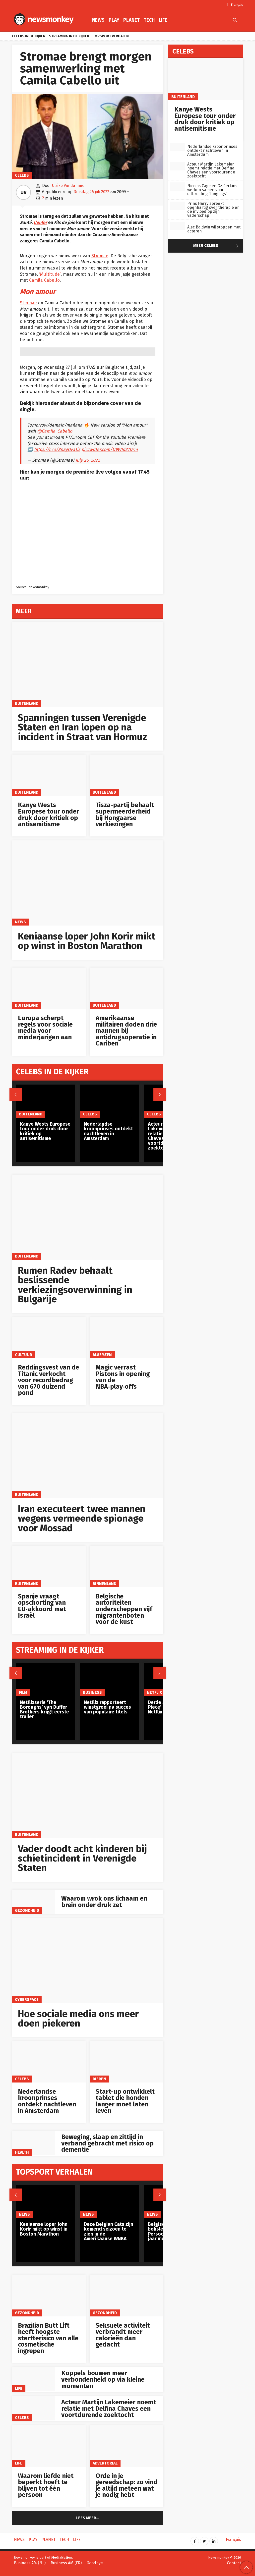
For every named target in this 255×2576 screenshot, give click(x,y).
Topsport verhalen (111, 36)
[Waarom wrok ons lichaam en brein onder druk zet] (33, 1902)
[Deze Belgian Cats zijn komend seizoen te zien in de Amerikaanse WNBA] (109, 2201)
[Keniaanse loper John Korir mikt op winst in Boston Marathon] (87, 883)
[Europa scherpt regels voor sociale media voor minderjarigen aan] (49, 988)
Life (163, 20)
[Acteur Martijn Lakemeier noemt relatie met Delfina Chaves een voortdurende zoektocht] (33, 2408)
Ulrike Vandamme (68, 185)
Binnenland (104, 1583)
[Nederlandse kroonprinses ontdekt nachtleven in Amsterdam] (49, 2062)
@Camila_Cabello (54, 431)
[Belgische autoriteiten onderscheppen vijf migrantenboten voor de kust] (126, 1566)
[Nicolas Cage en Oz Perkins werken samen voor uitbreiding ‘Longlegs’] (177, 186)
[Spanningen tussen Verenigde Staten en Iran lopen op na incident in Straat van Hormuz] (87, 664)
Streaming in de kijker (69, 36)
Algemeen (102, 1354)
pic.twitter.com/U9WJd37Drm (109, 449)
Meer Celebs (217, 246)
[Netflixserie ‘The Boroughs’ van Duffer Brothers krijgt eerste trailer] (45, 1679)
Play (114, 20)
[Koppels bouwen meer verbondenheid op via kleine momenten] (33, 2379)
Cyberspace (27, 1999)
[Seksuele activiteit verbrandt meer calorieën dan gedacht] (126, 2295)
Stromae (99, 256)
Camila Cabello (44, 280)
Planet (131, 20)
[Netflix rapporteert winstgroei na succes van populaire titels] (109, 1679)
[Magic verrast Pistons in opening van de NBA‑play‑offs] (126, 1338)
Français (237, 4)
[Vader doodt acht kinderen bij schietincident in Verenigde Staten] (87, 1795)
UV (23, 192)
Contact (234, 2563)
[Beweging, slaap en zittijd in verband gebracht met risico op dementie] (33, 2143)
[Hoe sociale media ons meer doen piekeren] (87, 1960)
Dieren (99, 2079)
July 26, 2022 (87, 460)
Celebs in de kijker (28, 36)
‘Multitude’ (50, 274)
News (98, 20)
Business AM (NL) (30, 2563)
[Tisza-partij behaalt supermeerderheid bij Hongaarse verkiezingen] (126, 775)
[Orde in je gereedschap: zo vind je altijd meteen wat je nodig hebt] (126, 2446)
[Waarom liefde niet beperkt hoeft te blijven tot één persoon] (49, 2446)
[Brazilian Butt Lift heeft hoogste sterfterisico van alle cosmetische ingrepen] (49, 2295)
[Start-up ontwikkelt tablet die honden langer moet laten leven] (126, 2062)
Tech (149, 20)
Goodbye (95, 2563)
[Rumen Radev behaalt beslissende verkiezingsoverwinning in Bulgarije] (87, 1217)
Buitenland (26, 703)
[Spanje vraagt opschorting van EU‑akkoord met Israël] (49, 1566)
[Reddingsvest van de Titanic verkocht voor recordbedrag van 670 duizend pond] (49, 1338)
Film (23, 1692)
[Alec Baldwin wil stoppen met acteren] (177, 226)
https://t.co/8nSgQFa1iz (57, 449)
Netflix (154, 1692)
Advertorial (105, 2463)
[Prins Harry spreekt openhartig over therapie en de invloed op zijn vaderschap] (177, 206)
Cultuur (23, 1354)
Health (22, 2152)
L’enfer (40, 222)
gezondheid (27, 1910)
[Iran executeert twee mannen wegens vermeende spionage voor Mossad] (87, 1455)
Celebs (22, 175)
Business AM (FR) (66, 2563)
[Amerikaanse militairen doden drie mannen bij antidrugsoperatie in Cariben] (126, 988)
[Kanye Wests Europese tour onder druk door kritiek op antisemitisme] (49, 775)
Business (92, 1692)
